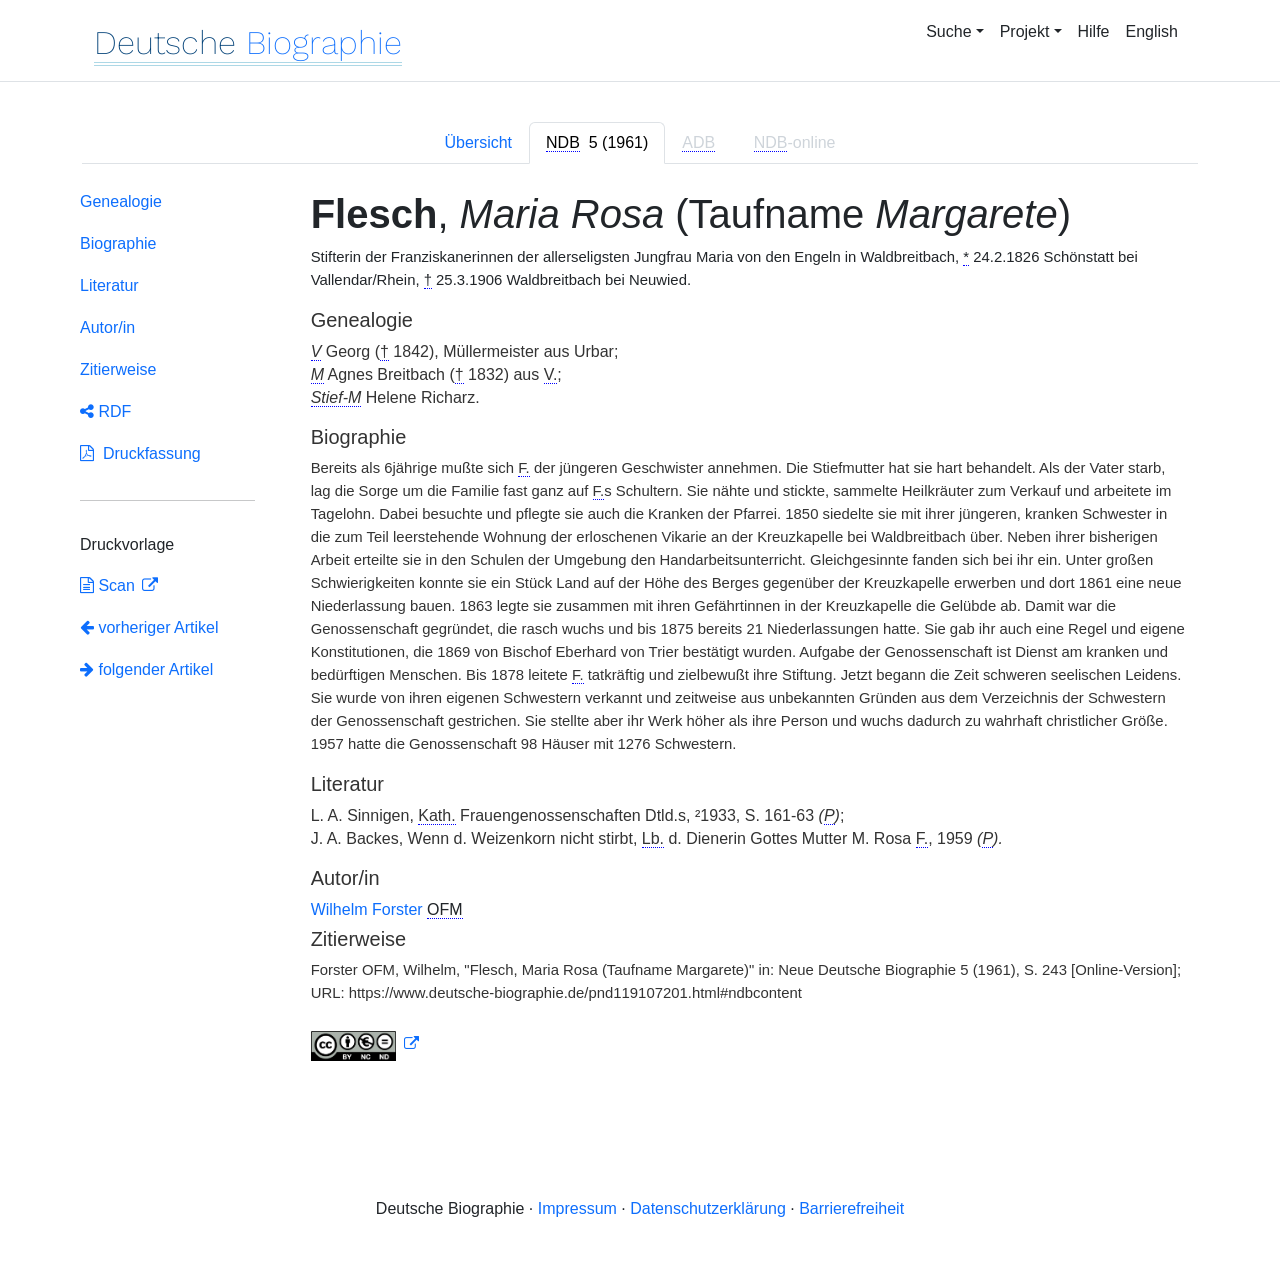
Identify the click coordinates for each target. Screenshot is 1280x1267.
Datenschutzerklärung (708, 1208)
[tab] (597, 143)
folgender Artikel (146, 669)
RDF (105, 411)
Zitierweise (118, 369)
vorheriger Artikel (149, 627)
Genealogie (121, 201)
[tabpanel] (640, 630)
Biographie (118, 243)
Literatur (109, 285)
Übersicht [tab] (478, 142)
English (1152, 31)
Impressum (577, 1208)
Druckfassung (140, 453)
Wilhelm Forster (369, 909)
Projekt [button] (1025, 31)
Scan (109, 585)
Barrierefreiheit (851, 1208)
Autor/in (107, 327)
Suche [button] (948, 31)
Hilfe (1094, 31)
